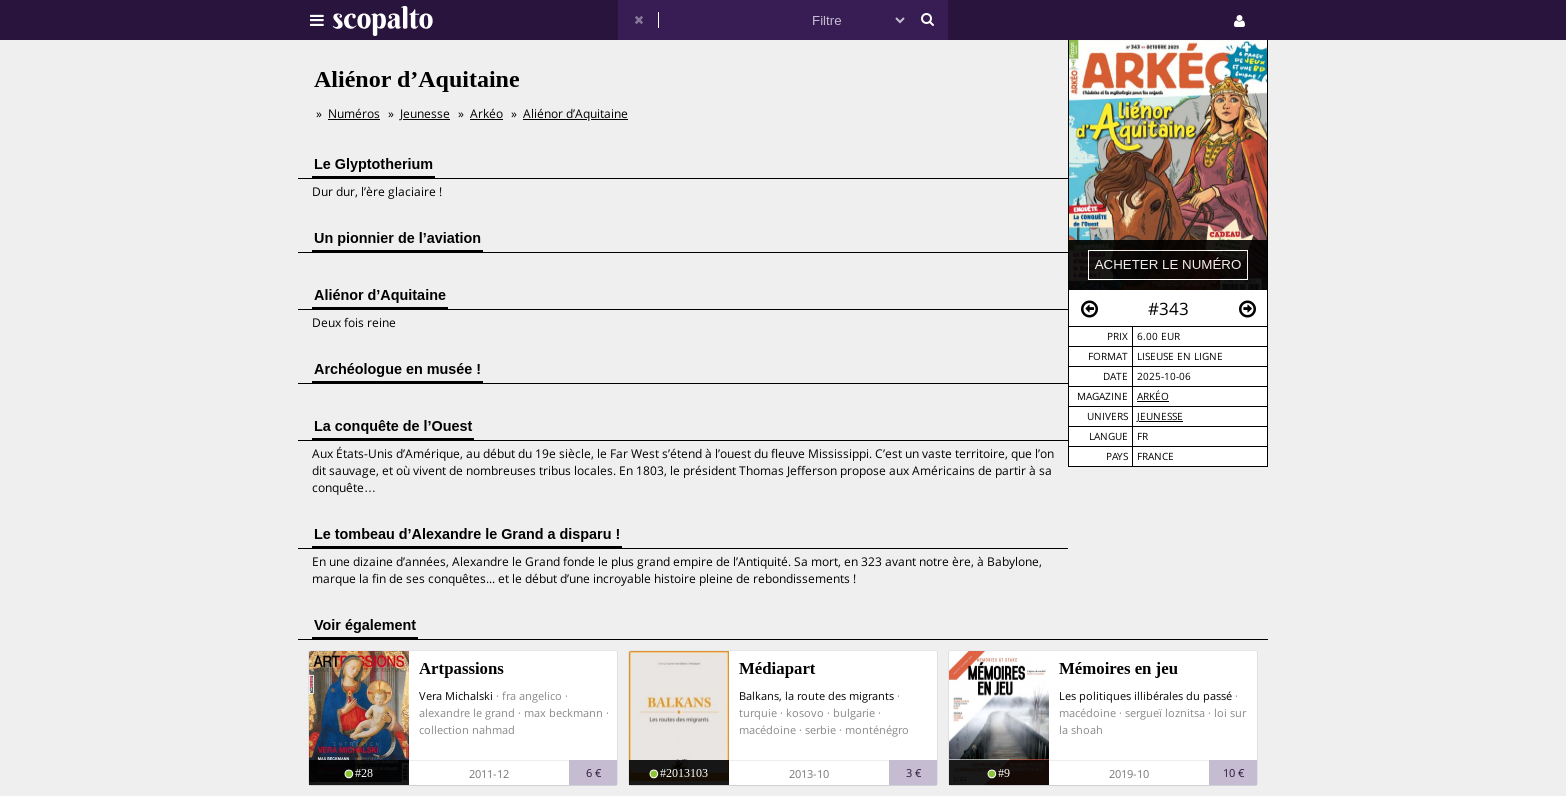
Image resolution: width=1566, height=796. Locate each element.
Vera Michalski (456, 695)
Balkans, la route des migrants (816, 695)
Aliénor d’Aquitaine (575, 113)
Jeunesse (1160, 416)
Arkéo (1153, 396)
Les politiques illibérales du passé (1145, 695)
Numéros (354, 113)
